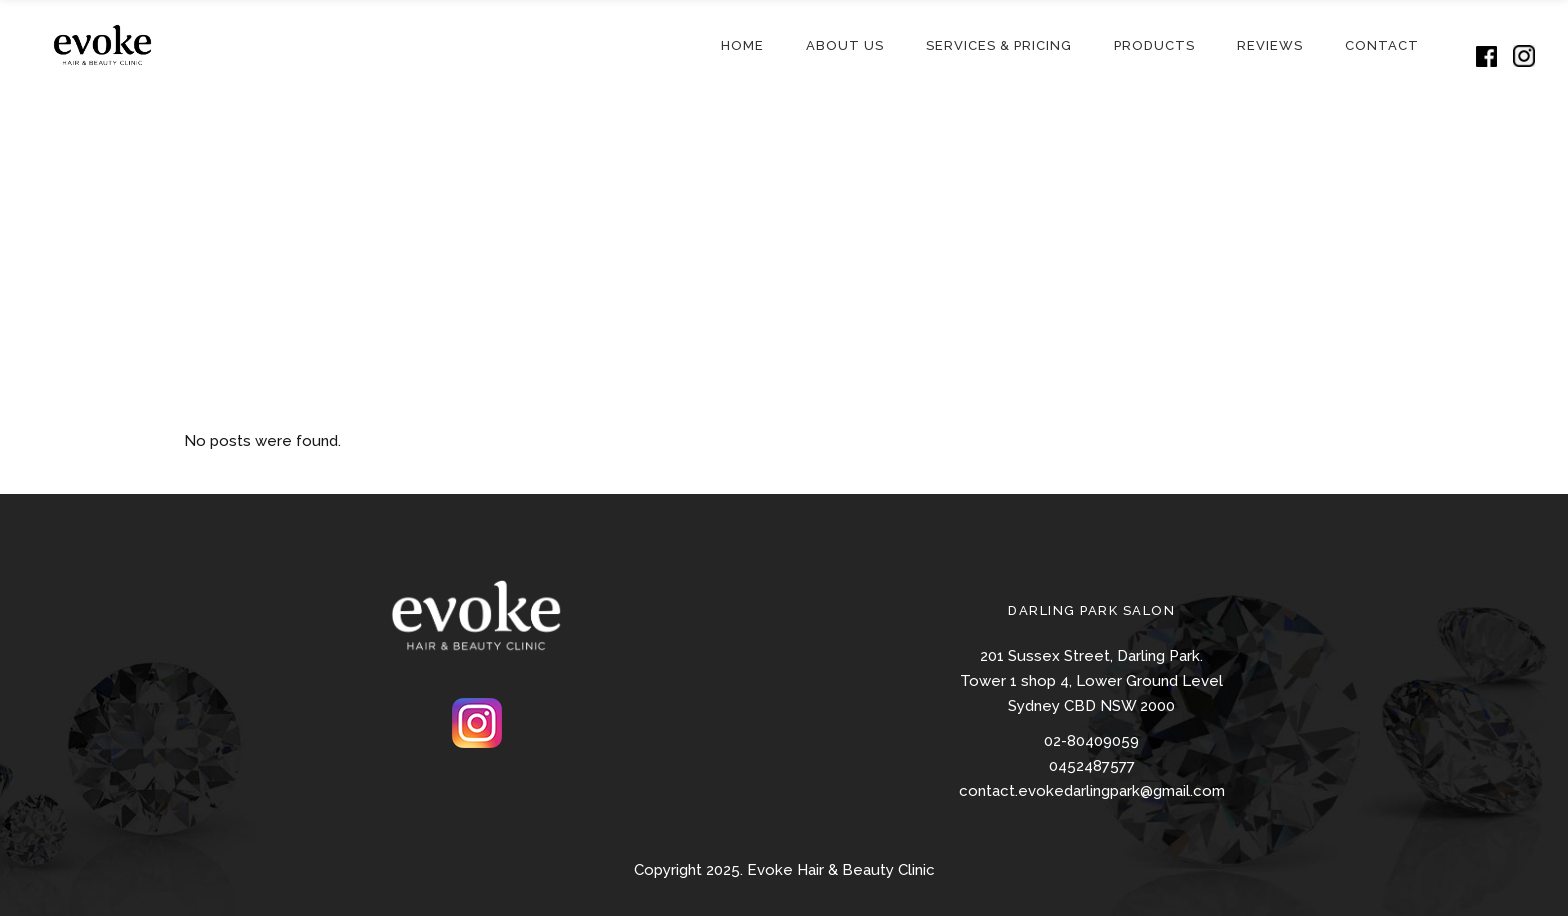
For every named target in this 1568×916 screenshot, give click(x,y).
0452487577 (1092, 766)
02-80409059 (1091, 741)
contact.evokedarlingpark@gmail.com (1092, 791)
